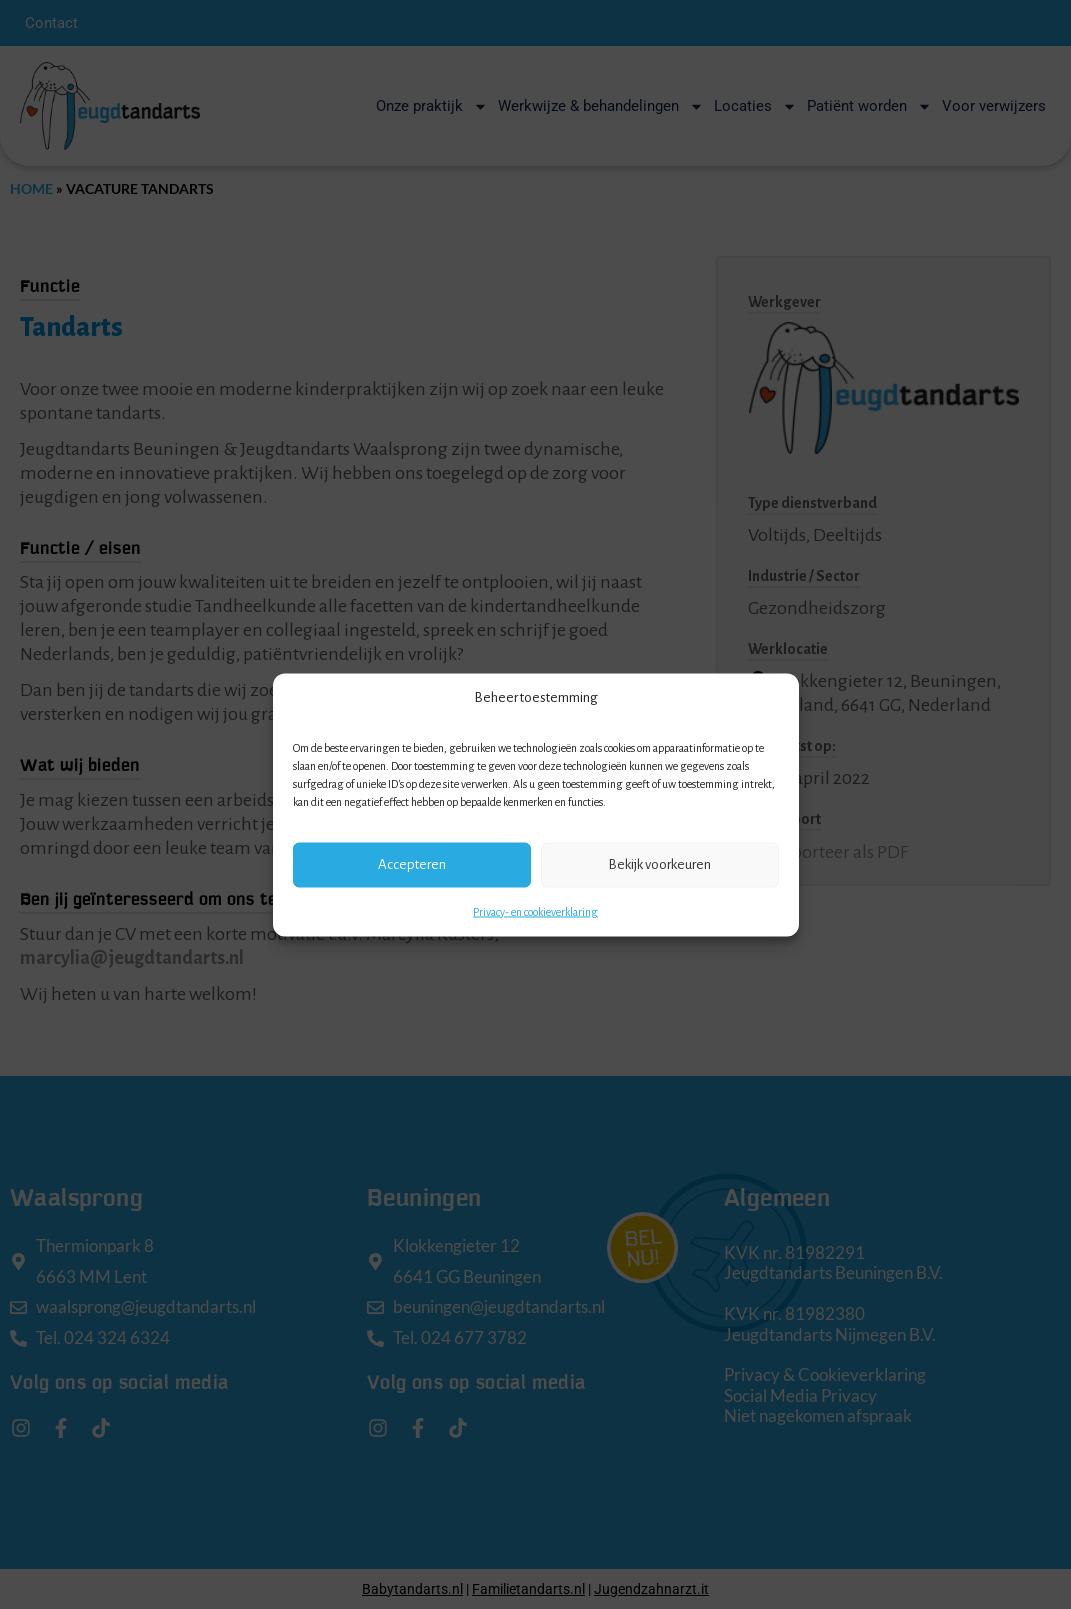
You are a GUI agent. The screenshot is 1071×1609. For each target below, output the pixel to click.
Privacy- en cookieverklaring (535, 911)
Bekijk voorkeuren (659, 864)
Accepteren (412, 864)
